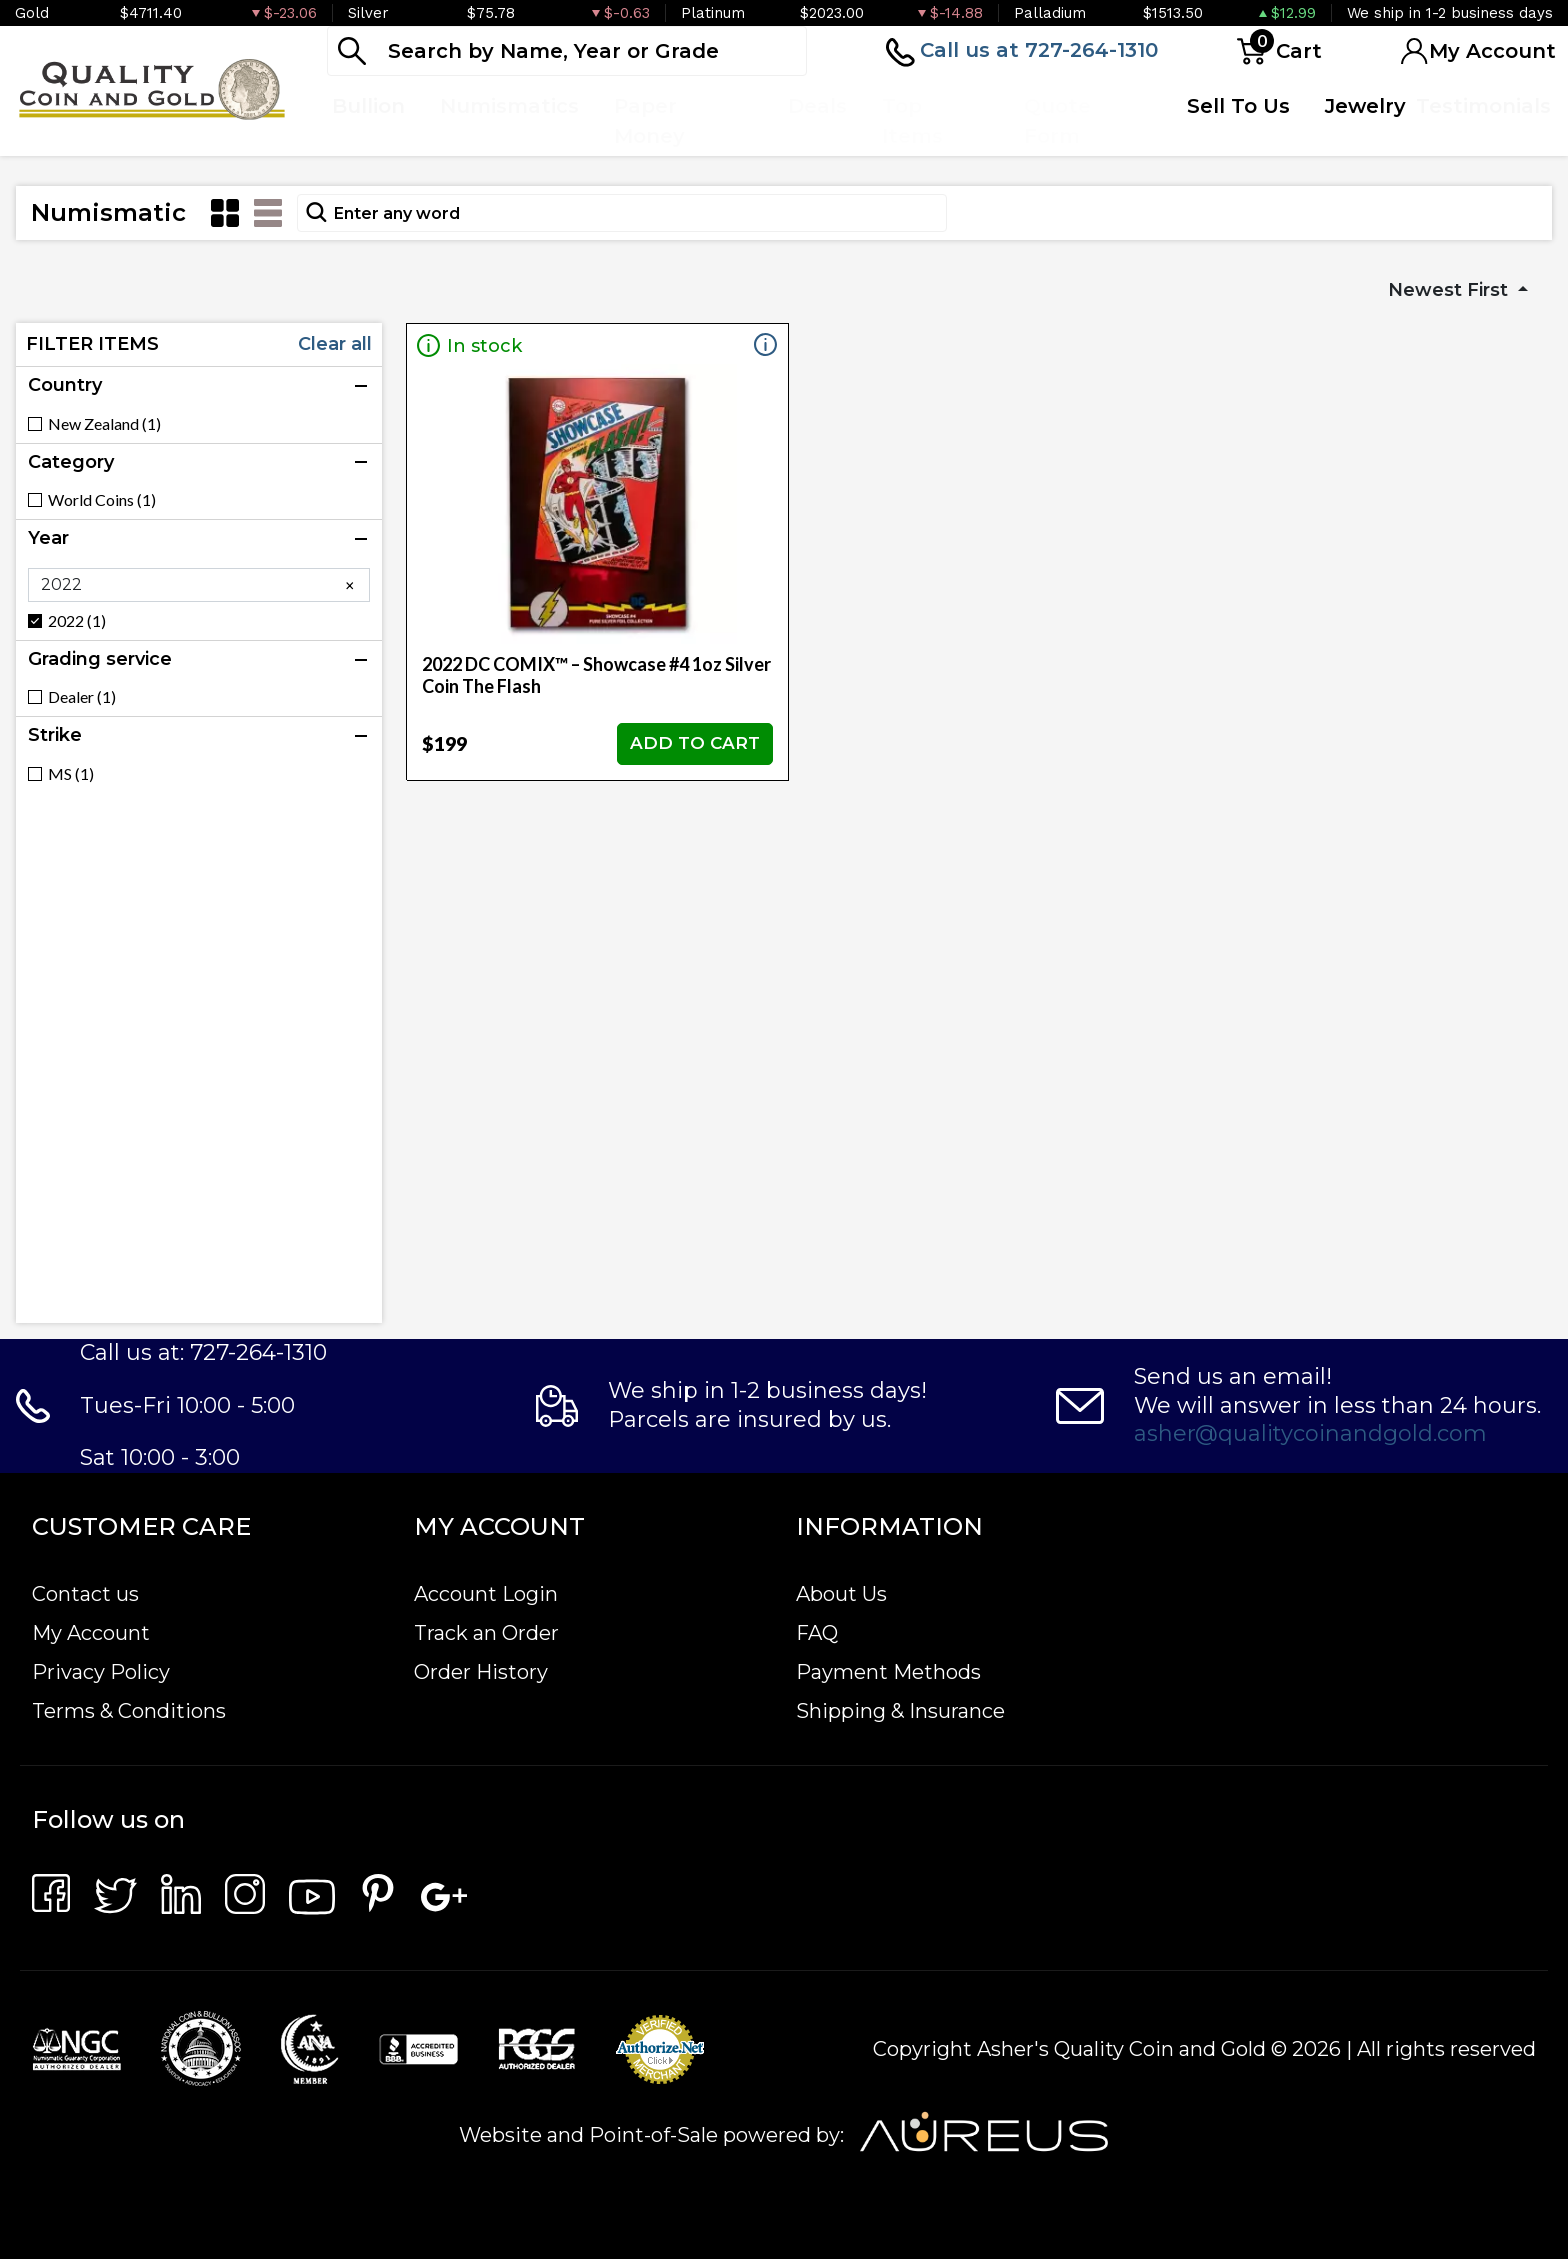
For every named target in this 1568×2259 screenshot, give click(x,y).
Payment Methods (888, 1672)
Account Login (486, 1594)
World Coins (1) (102, 500)
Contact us (85, 1594)
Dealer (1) (82, 697)
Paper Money (649, 121)
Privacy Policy (101, 1672)
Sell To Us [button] (1238, 106)
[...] (567, 51)
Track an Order (486, 1633)
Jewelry (1365, 106)
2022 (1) (77, 621)
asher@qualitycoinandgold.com (1310, 1433)
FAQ (817, 1633)
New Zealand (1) (104, 424)
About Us (841, 1594)
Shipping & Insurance (900, 1711)
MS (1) (71, 774)
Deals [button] (817, 106)
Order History (481, 1672)
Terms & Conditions (129, 1711)
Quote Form (1057, 121)
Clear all (335, 344)
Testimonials (1483, 106)
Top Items (912, 121)
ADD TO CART (695, 743)
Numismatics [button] (509, 106)
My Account (91, 1633)
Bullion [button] (368, 106)
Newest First (1450, 290)
